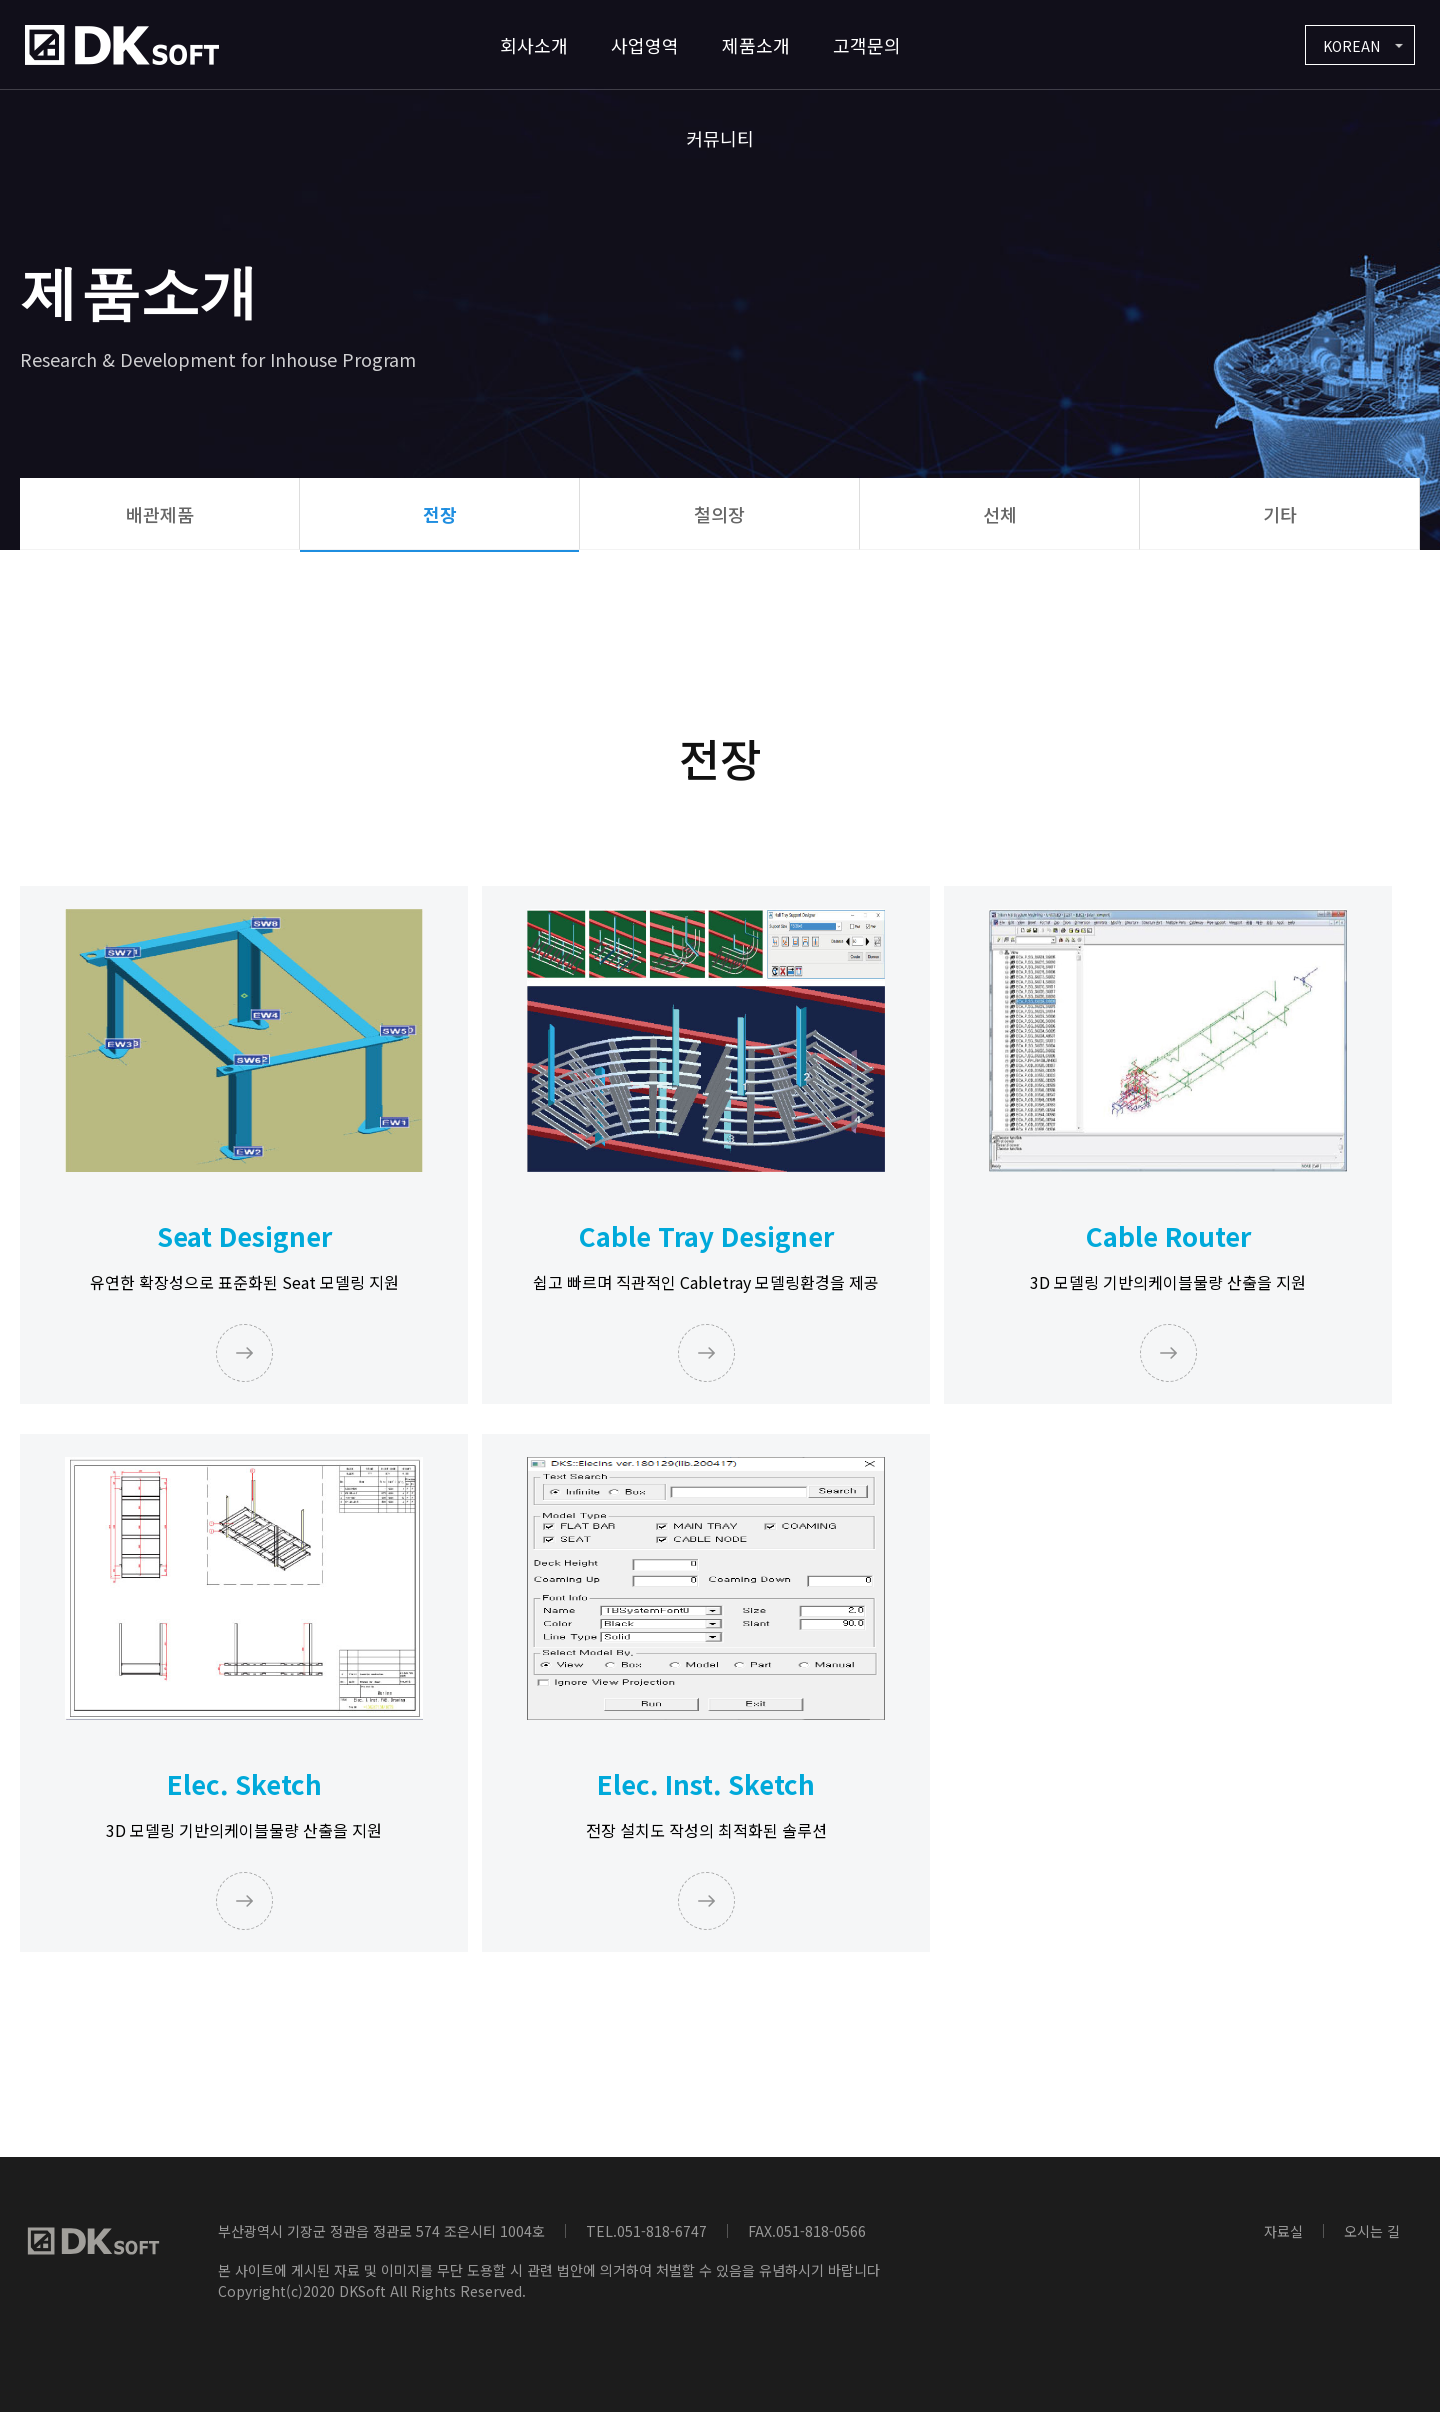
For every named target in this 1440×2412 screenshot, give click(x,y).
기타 (1280, 514)
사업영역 (645, 45)
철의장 (719, 514)
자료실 (1283, 2231)
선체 (1000, 514)
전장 (440, 514)
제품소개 (756, 45)
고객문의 (867, 45)
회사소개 (534, 45)
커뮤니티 (720, 138)
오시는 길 (1372, 2231)
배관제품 (160, 514)
